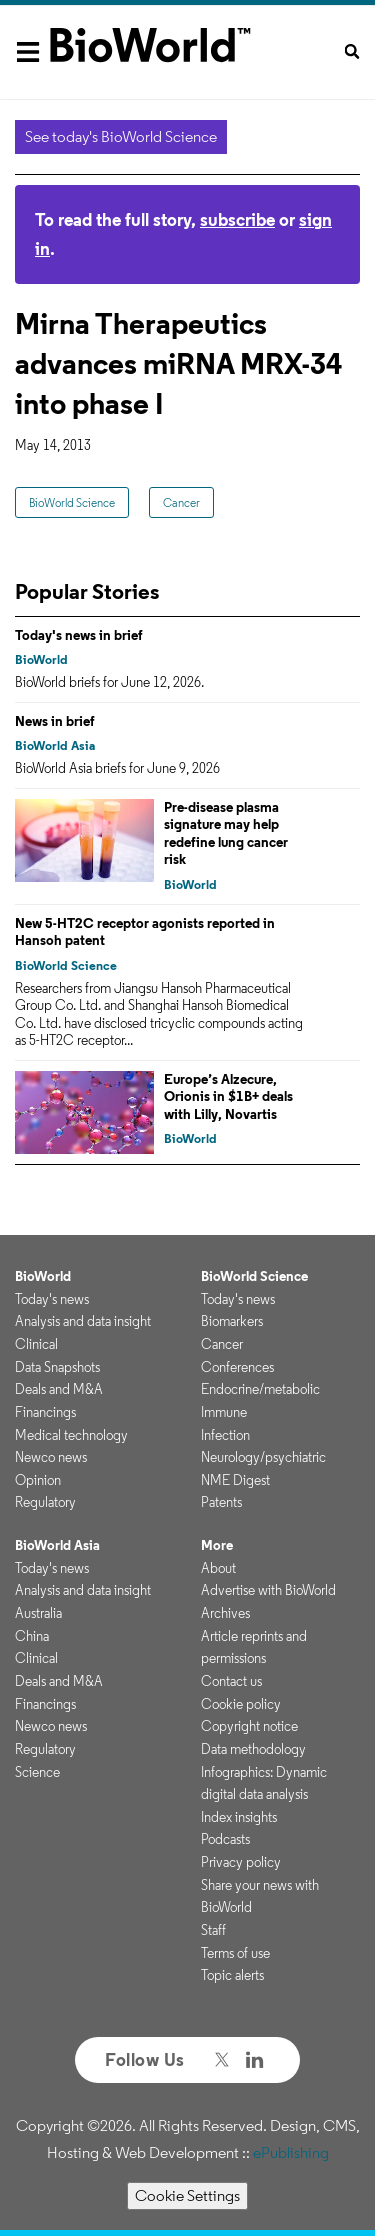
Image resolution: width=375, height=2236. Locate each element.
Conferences (237, 1367)
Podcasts (225, 1839)
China (32, 1636)
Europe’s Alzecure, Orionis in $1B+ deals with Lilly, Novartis (228, 1096)
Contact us (231, 1681)
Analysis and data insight (83, 1321)
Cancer (181, 502)
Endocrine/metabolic (260, 1389)
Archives (225, 1613)
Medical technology (71, 1435)
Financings (45, 1412)
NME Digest (235, 1480)
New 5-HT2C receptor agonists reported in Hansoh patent (145, 932)
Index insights (239, 1817)
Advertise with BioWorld (268, 1590)
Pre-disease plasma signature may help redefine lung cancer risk (226, 833)
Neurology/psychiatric (263, 1457)
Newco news (51, 1457)
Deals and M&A (59, 1389)
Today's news (52, 1299)
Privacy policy (241, 1862)
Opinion (38, 1480)
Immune (224, 1412)
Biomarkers (232, 1321)
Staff (213, 1930)
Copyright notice (249, 1726)
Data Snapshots (57, 1367)
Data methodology (253, 1749)
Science (37, 1772)
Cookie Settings (187, 2195)
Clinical (36, 1344)
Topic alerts (232, 1975)
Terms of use (235, 1953)
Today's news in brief (79, 635)
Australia (38, 1613)
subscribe (237, 219)
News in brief (55, 721)
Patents (221, 1502)
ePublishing (291, 2152)
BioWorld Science (72, 502)
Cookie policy (241, 1704)
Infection (225, 1435)
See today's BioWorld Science (121, 136)
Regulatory (45, 1502)
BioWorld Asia (55, 745)
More (217, 1545)
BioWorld (41, 659)
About (218, 1568)
